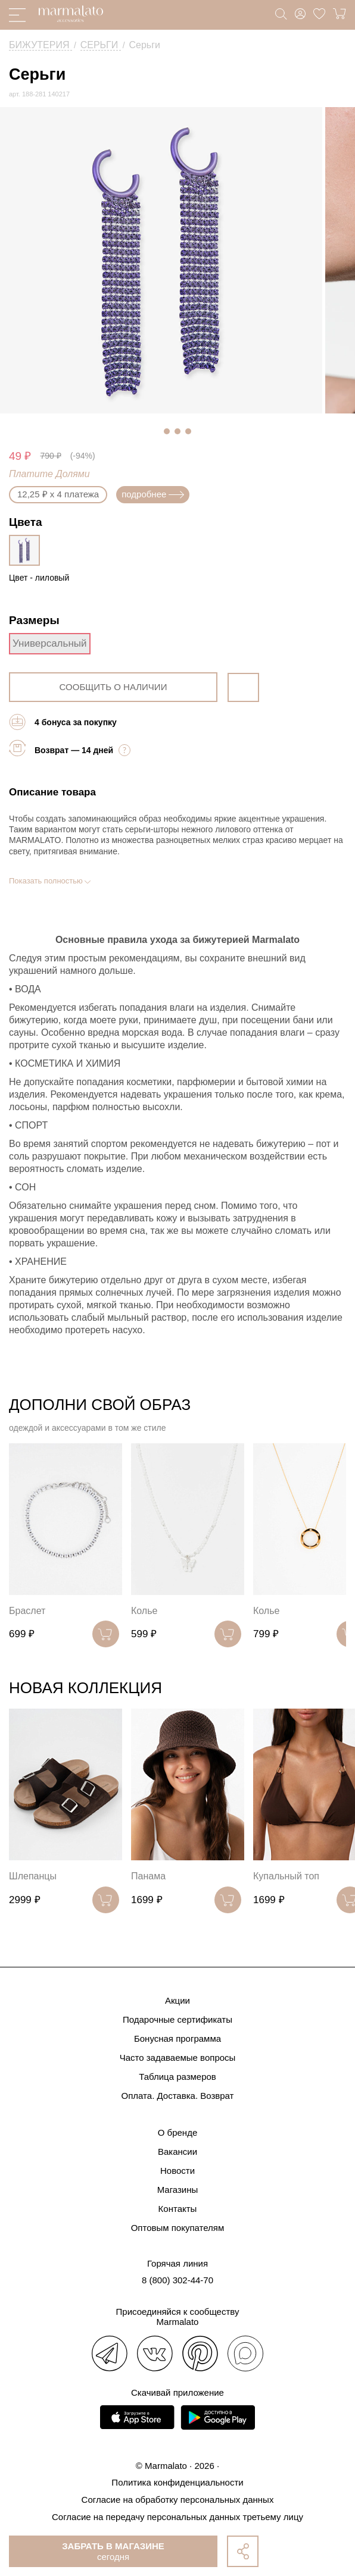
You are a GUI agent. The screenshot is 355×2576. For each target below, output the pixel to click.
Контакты (177, 2209)
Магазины (177, 2190)
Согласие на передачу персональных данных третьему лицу (177, 2517)
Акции (177, 2000)
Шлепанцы (33, 1876)
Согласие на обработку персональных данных (178, 2499)
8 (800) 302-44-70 (177, 2280)
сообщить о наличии (113, 687)
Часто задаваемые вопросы (178, 2057)
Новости (177, 2171)
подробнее (153, 494)
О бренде (178, 2132)
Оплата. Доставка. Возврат (178, 2096)
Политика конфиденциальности (177, 2482)
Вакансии (177, 2151)
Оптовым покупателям (178, 2228)
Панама (148, 1876)
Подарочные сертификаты (177, 2019)
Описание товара (52, 792)
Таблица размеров (177, 2077)
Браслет (27, 1611)
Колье (144, 1611)
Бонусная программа (177, 2038)
